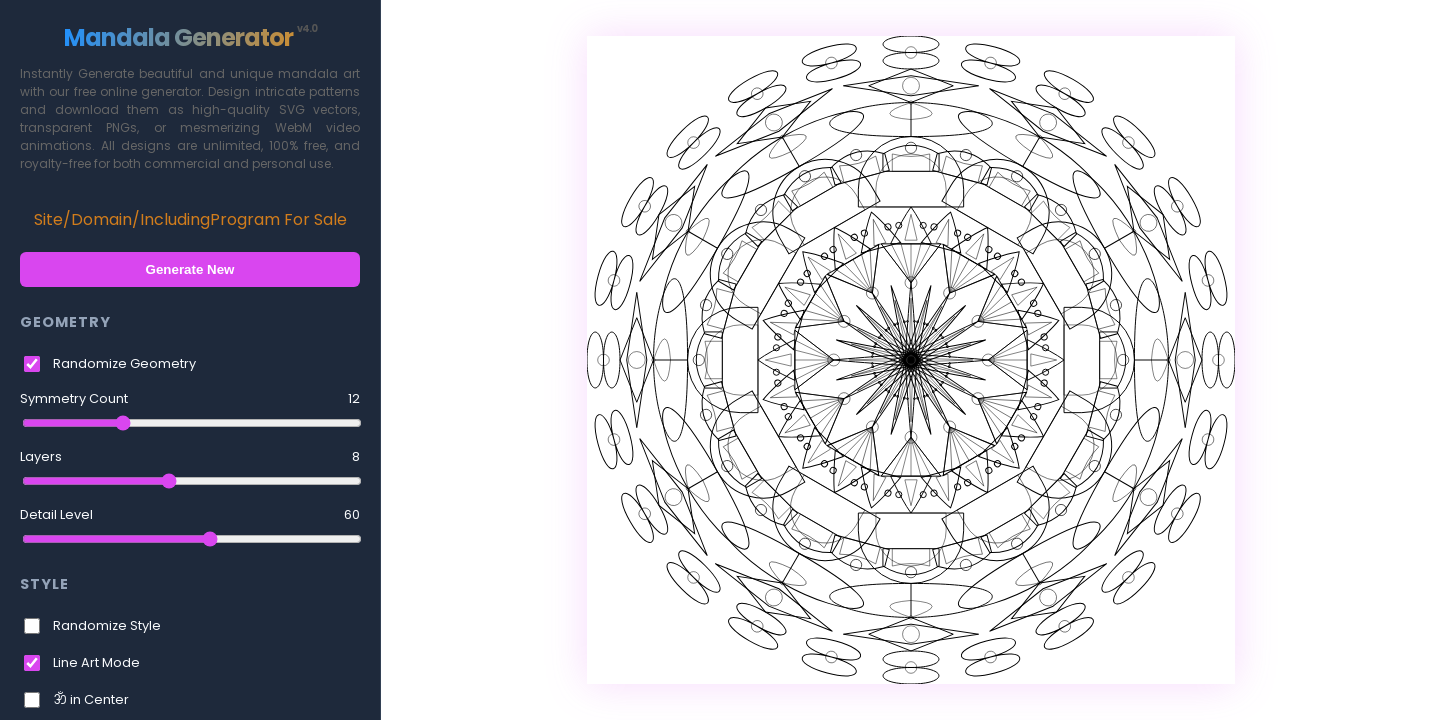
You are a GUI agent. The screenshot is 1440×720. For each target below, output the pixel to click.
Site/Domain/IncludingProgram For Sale (190, 219)
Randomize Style (107, 625)
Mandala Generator (190, 37)
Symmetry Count (190, 399)
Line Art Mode (96, 662)
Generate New (190, 269)
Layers (190, 457)
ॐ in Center (91, 699)
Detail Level (190, 515)
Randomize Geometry (124, 363)
